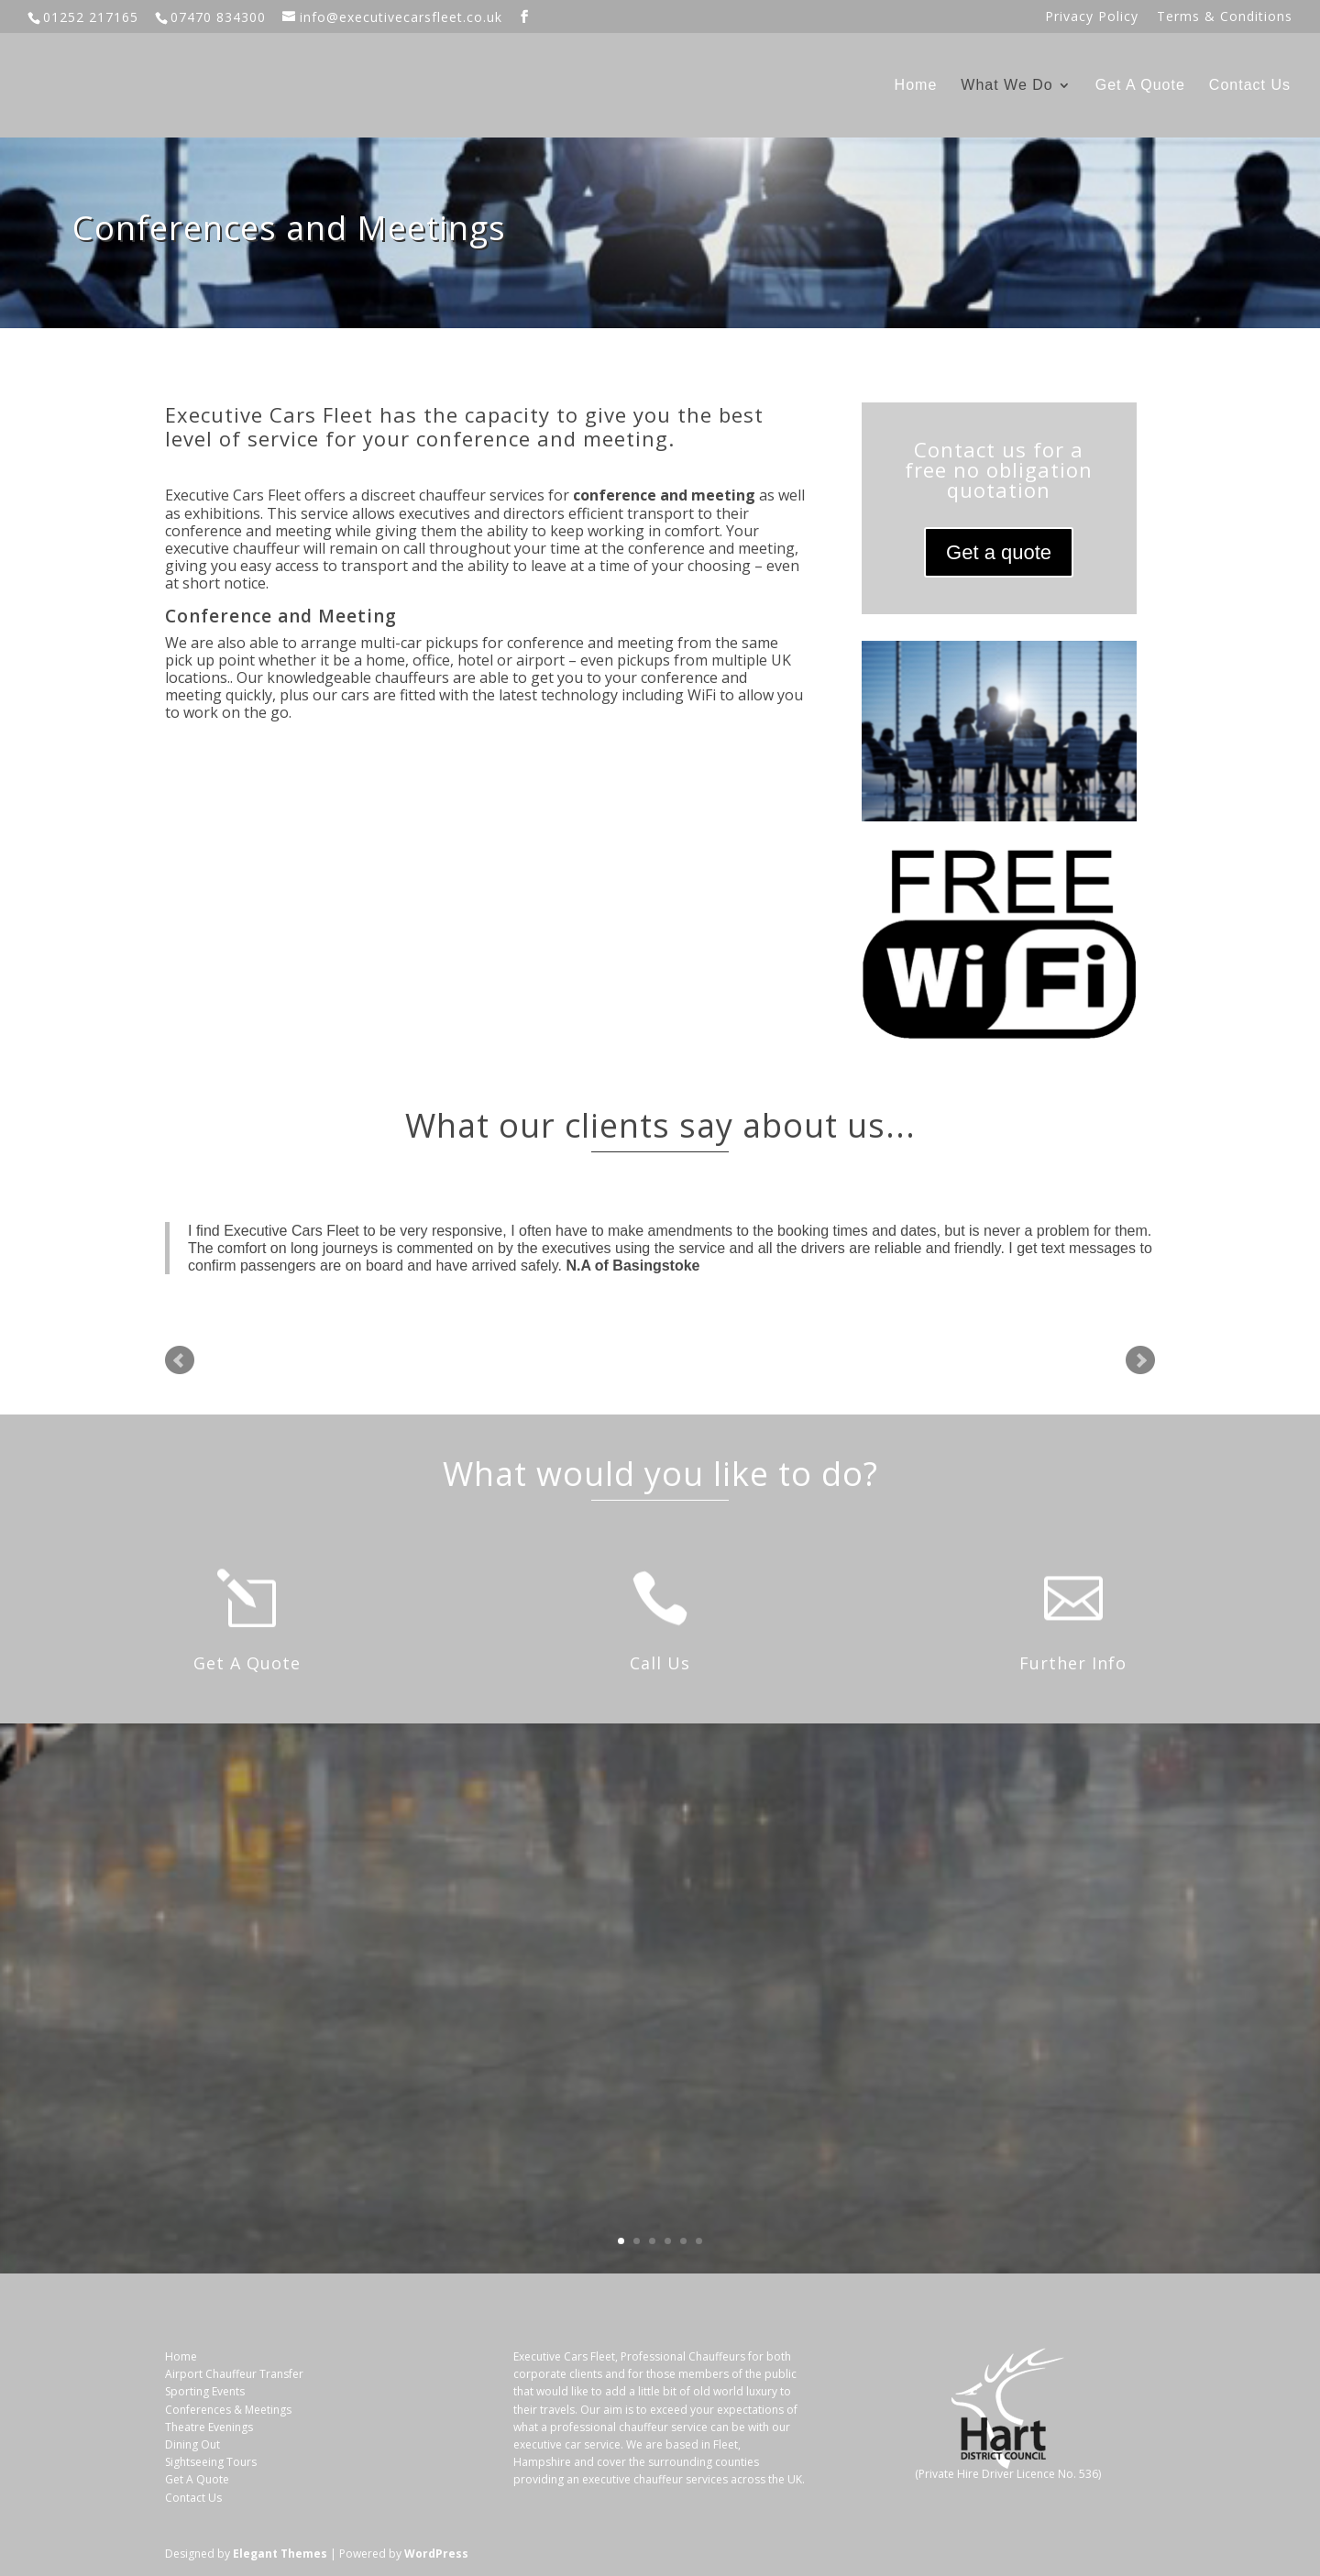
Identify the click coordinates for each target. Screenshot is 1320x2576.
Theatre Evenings (209, 2427)
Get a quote (998, 552)
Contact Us (1250, 86)
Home (916, 86)
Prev (179, 1360)
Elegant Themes (280, 2553)
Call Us (660, 1663)
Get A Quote (1140, 86)
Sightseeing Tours (211, 2462)
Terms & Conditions (1224, 17)
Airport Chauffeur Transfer (234, 2374)
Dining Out (192, 2444)
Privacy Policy (1091, 17)
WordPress (436, 2553)
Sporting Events (205, 2391)
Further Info (1073, 1663)
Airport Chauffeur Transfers (966, 1964)
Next (1140, 1360)
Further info (966, 2189)
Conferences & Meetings (228, 2409)
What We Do (1006, 86)
